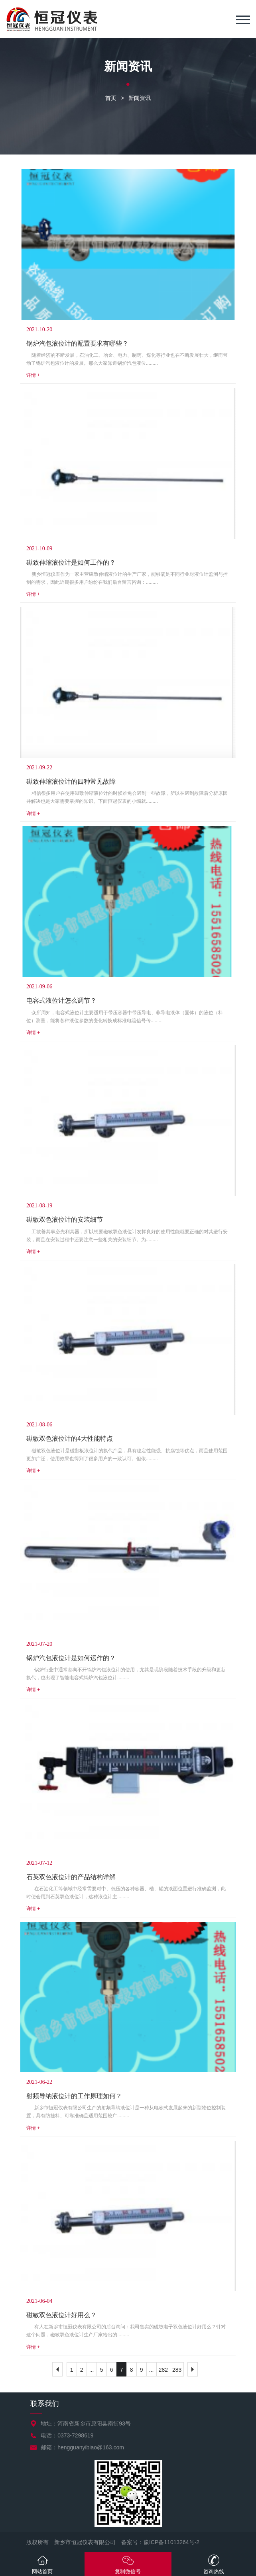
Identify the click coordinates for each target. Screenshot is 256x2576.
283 (176, 2370)
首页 (110, 98)
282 (163, 2370)
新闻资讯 (139, 98)
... (91, 2370)
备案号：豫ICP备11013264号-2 (160, 2542)
